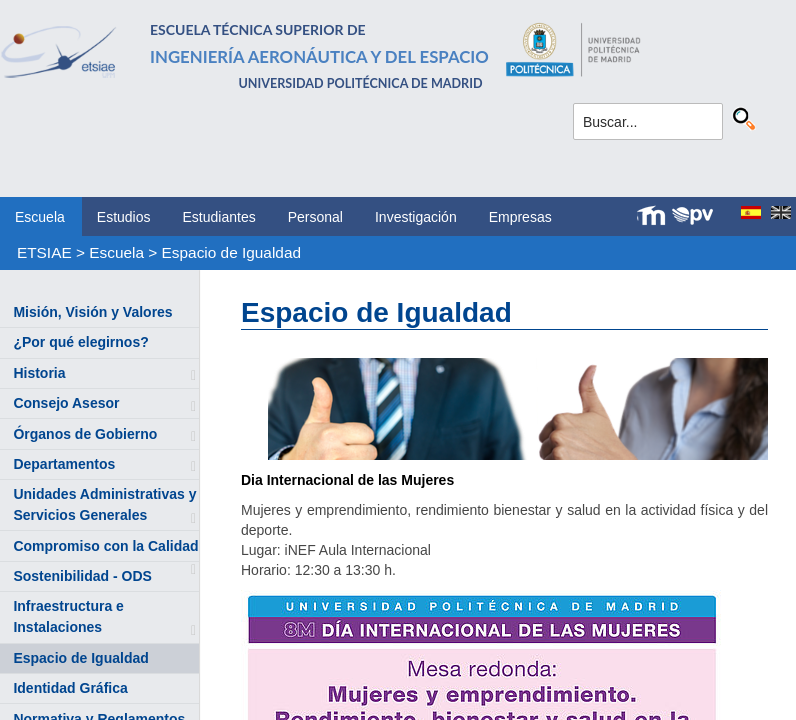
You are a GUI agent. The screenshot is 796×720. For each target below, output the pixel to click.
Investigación (416, 217)
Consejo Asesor (66, 403)
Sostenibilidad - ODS (82, 576)
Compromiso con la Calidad (105, 546)
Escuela (40, 217)
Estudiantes (219, 217)
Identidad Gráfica (70, 688)
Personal (315, 217)
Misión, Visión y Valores (92, 312)
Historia (39, 373)
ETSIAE (44, 252)
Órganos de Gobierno (85, 434)
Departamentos (64, 464)
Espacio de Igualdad (231, 252)
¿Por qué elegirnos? (80, 342)
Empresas (520, 217)
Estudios (124, 217)
